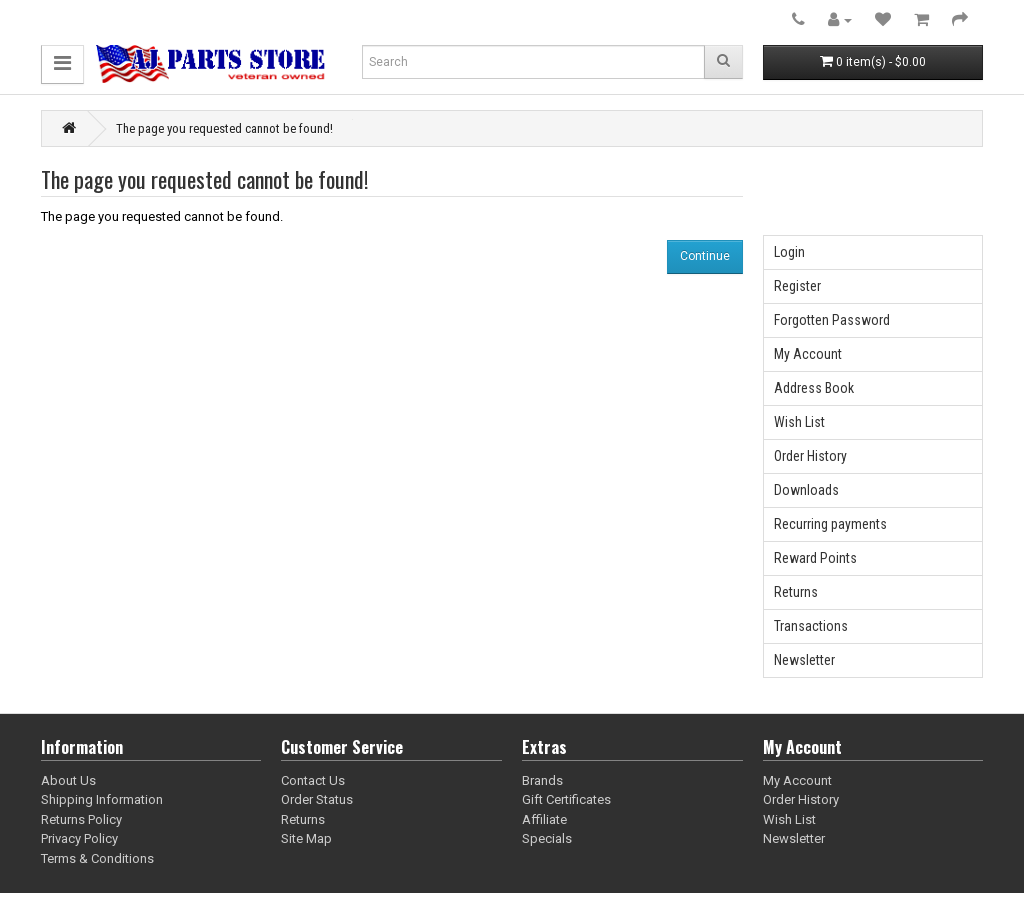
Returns (796, 592)
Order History (810, 456)
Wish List (799, 422)
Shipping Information (102, 799)
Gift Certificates (566, 799)
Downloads (806, 490)
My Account (808, 354)
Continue (705, 256)
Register (797, 286)
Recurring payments (830, 524)
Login (789, 252)
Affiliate (544, 819)
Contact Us (313, 780)
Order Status (317, 799)
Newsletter (804, 660)
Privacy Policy (79, 838)
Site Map (306, 838)
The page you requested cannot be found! (224, 128)
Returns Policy (81, 819)
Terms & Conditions (97, 858)
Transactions (811, 626)
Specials (547, 838)
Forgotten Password (832, 320)
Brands (542, 780)
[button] (62, 64)
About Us (68, 780)
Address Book (814, 388)
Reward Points (815, 558)
